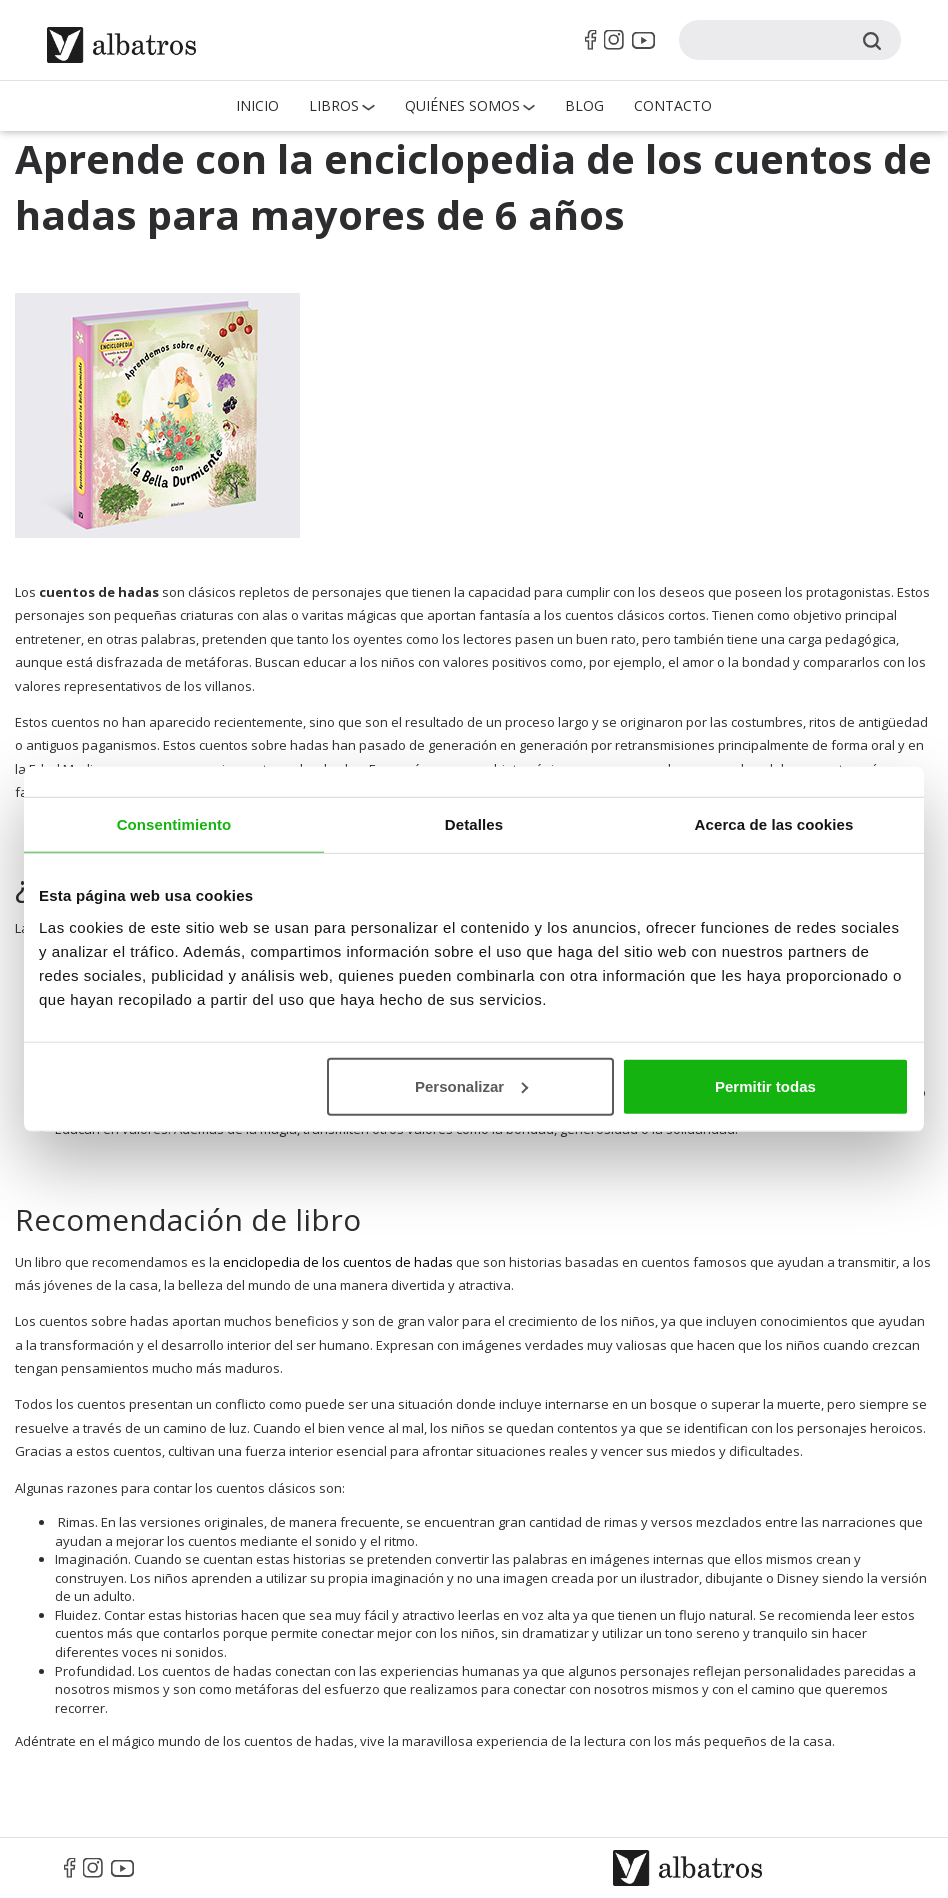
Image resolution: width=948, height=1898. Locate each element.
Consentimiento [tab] (174, 824)
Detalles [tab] (474, 824)
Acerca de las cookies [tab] (774, 824)
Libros (334, 105)
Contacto (673, 105)
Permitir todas (765, 1085)
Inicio (257, 105)
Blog (584, 105)
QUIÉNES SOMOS (462, 105)
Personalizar (471, 1085)
